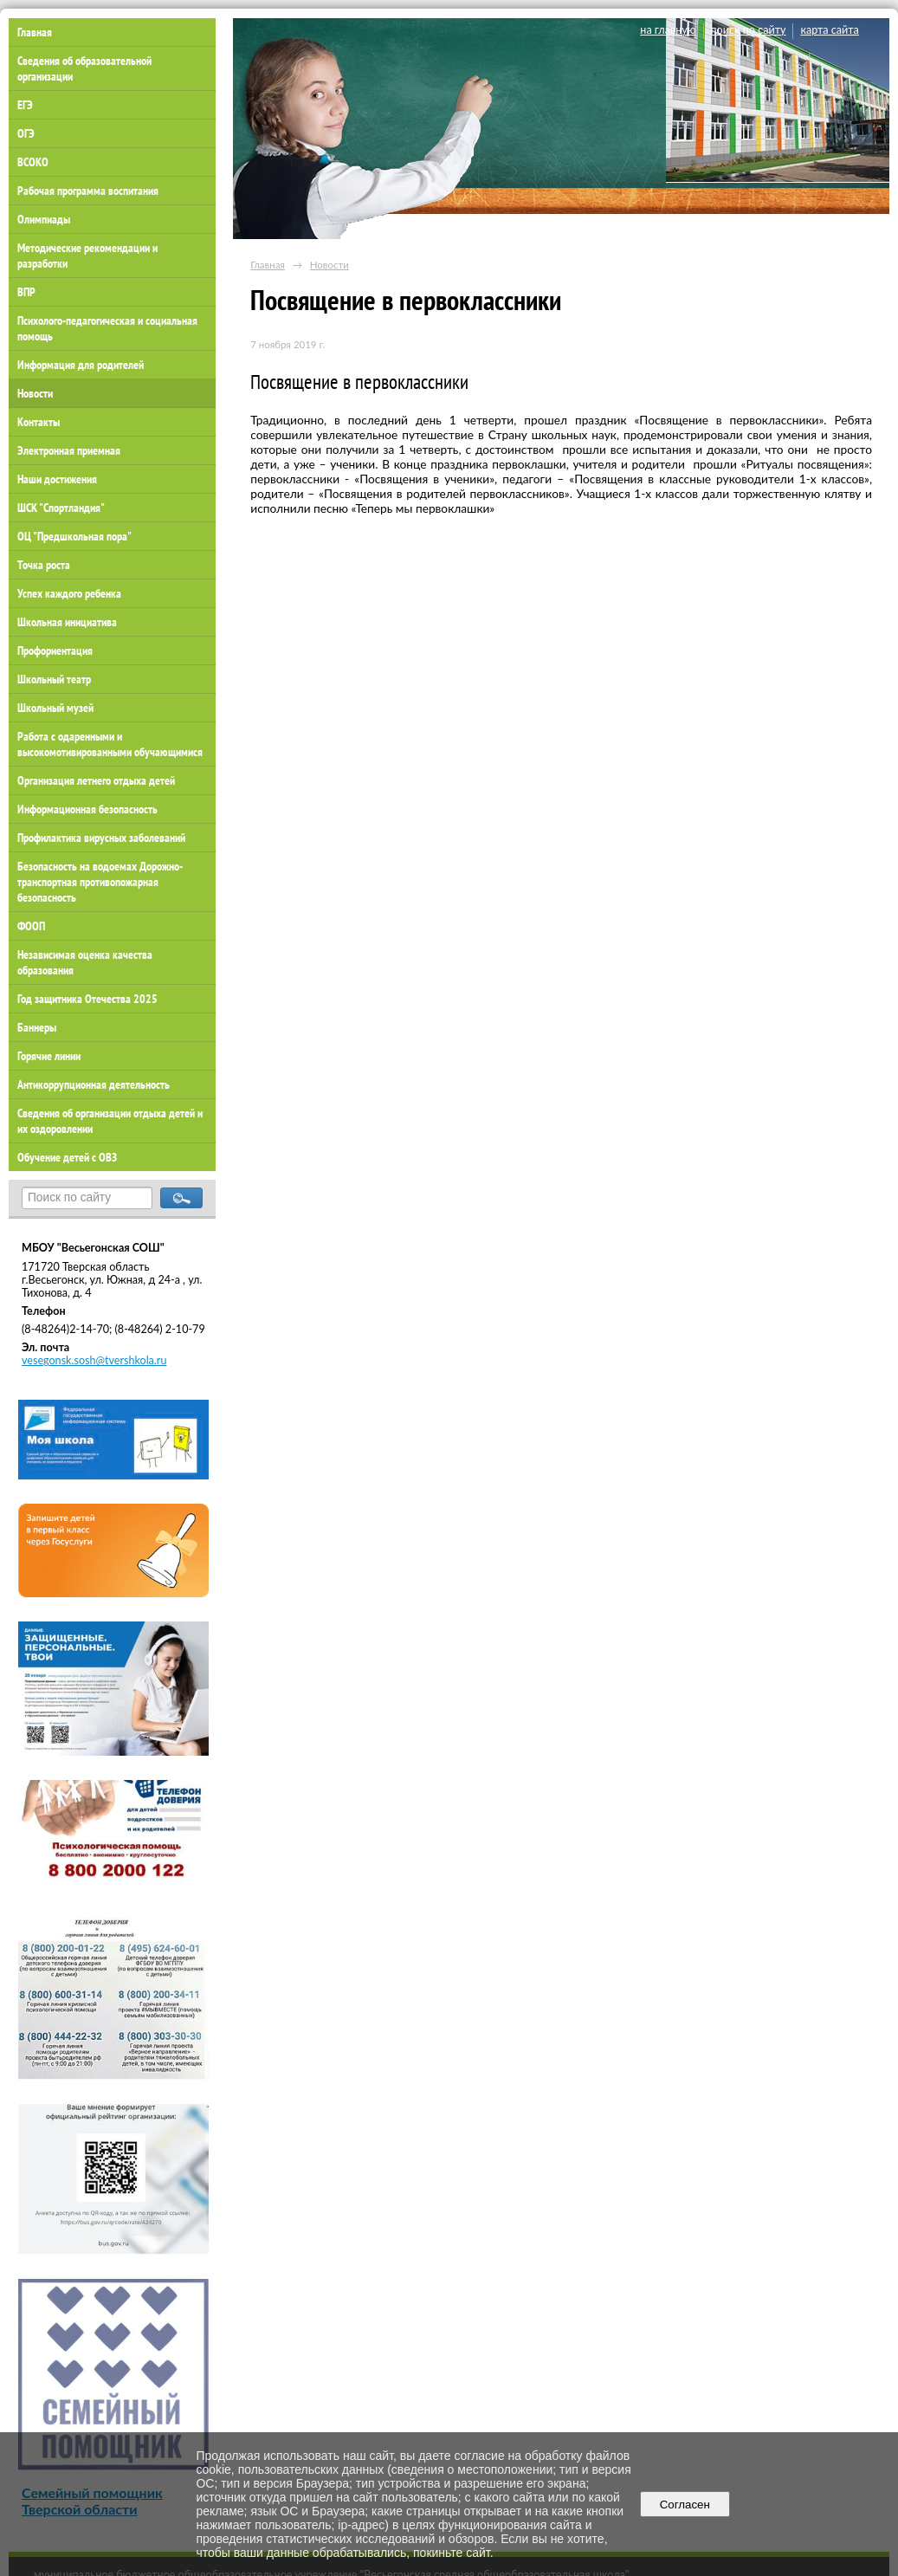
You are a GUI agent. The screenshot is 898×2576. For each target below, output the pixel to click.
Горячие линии (49, 1056)
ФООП (31, 926)
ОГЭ (26, 133)
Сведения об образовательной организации (84, 68)
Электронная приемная (68, 450)
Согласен (684, 2504)
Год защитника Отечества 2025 (87, 998)
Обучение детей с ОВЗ (67, 1157)
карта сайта (829, 29)
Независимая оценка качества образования (84, 962)
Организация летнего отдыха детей (96, 780)
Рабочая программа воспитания (87, 190)
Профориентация (55, 650)
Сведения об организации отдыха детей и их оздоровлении (110, 1120)
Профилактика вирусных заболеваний (101, 837)
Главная (267, 264)
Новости (35, 393)
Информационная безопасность (87, 809)
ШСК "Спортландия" (61, 507)
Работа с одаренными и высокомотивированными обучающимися (110, 744)
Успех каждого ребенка (69, 593)
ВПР (26, 292)
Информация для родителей (80, 364)
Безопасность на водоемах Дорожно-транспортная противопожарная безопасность (100, 881)
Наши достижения (57, 479)
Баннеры (36, 1027)
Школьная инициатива (67, 622)
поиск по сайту (748, 29)
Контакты (38, 422)
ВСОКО (32, 162)
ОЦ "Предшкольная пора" (74, 536)
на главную (667, 29)
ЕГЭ (25, 105)
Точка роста (43, 565)
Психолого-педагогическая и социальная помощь (107, 328)
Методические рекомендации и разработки (87, 255)
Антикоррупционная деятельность (93, 1084)
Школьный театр (54, 679)
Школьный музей (55, 707)
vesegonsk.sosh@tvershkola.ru (94, 1360)
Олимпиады (43, 219)
